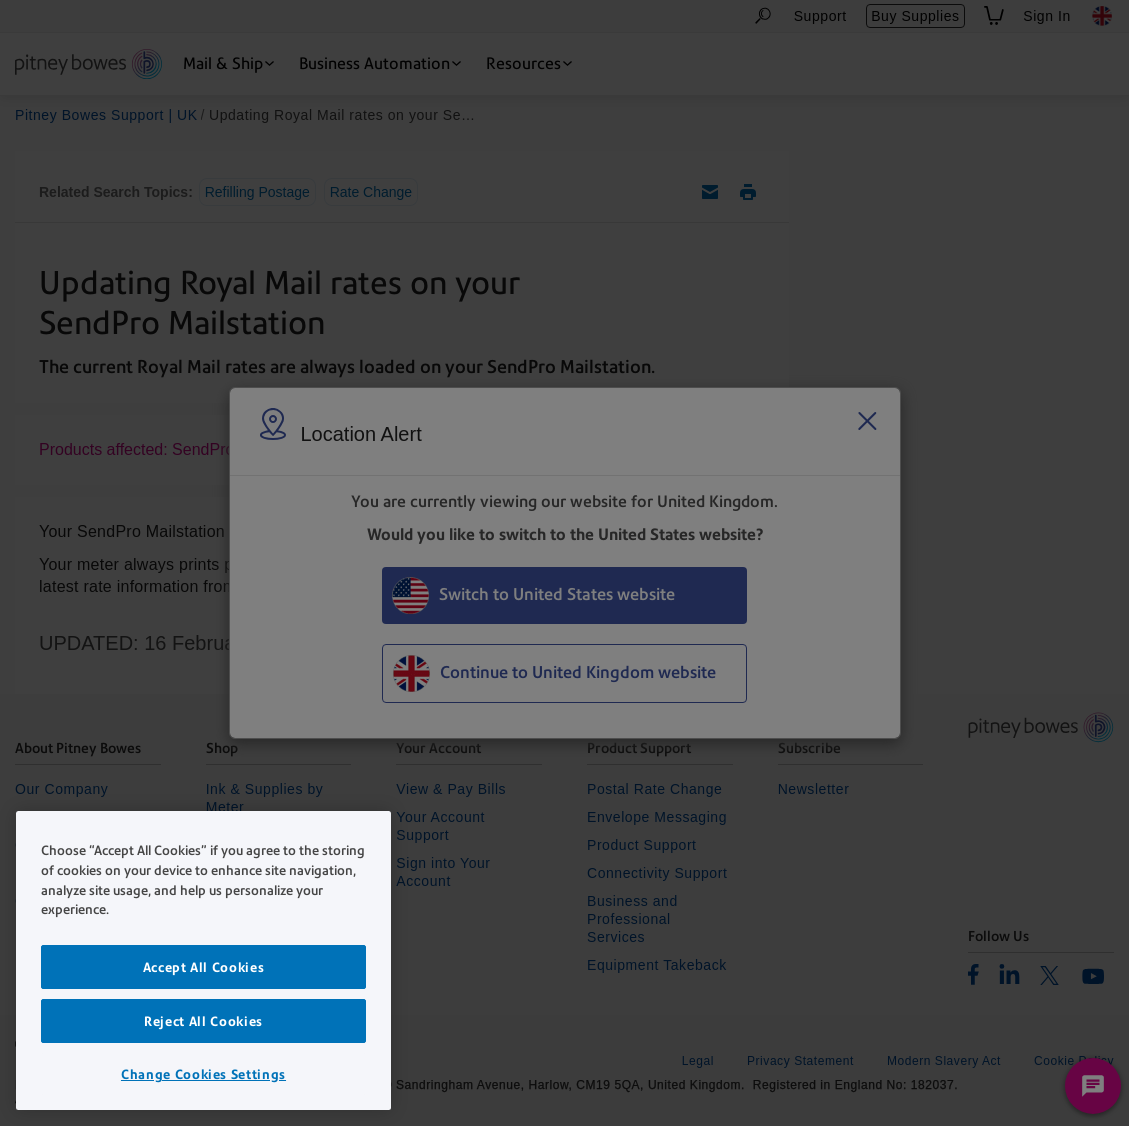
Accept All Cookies (204, 967)
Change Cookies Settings (203, 1074)
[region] (203, 960)
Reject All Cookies (203, 1021)
